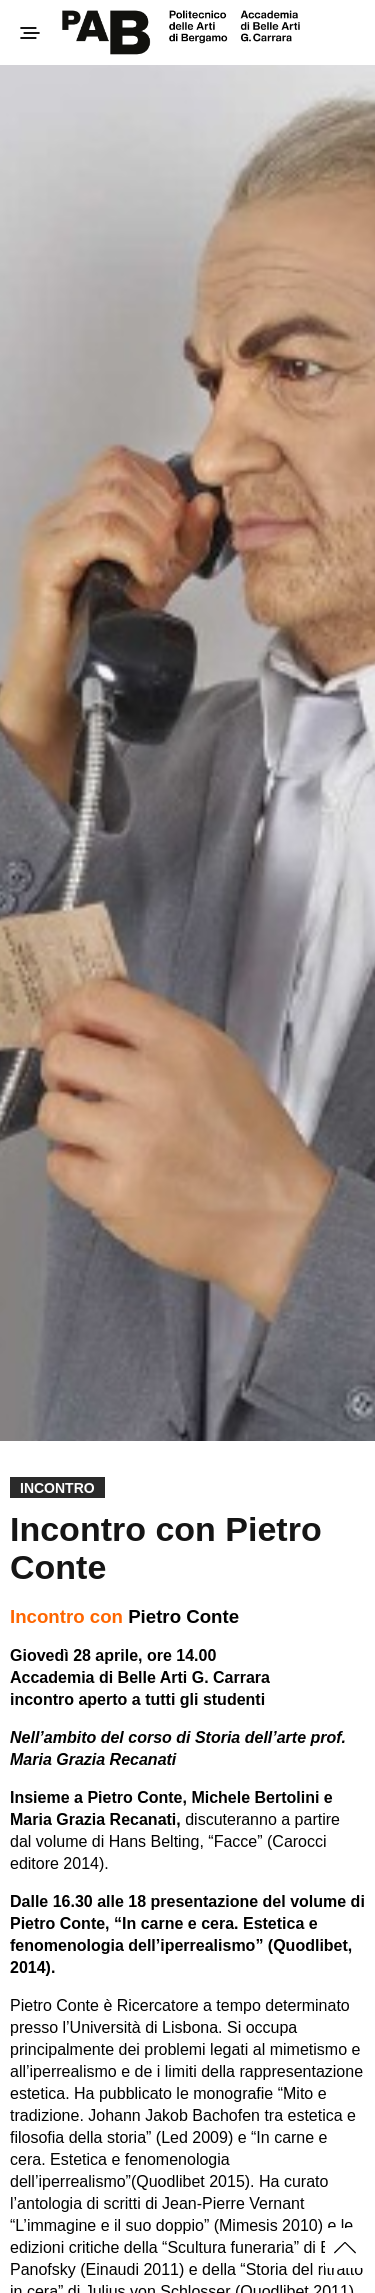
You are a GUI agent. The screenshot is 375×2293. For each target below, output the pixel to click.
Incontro (57, 1488)
